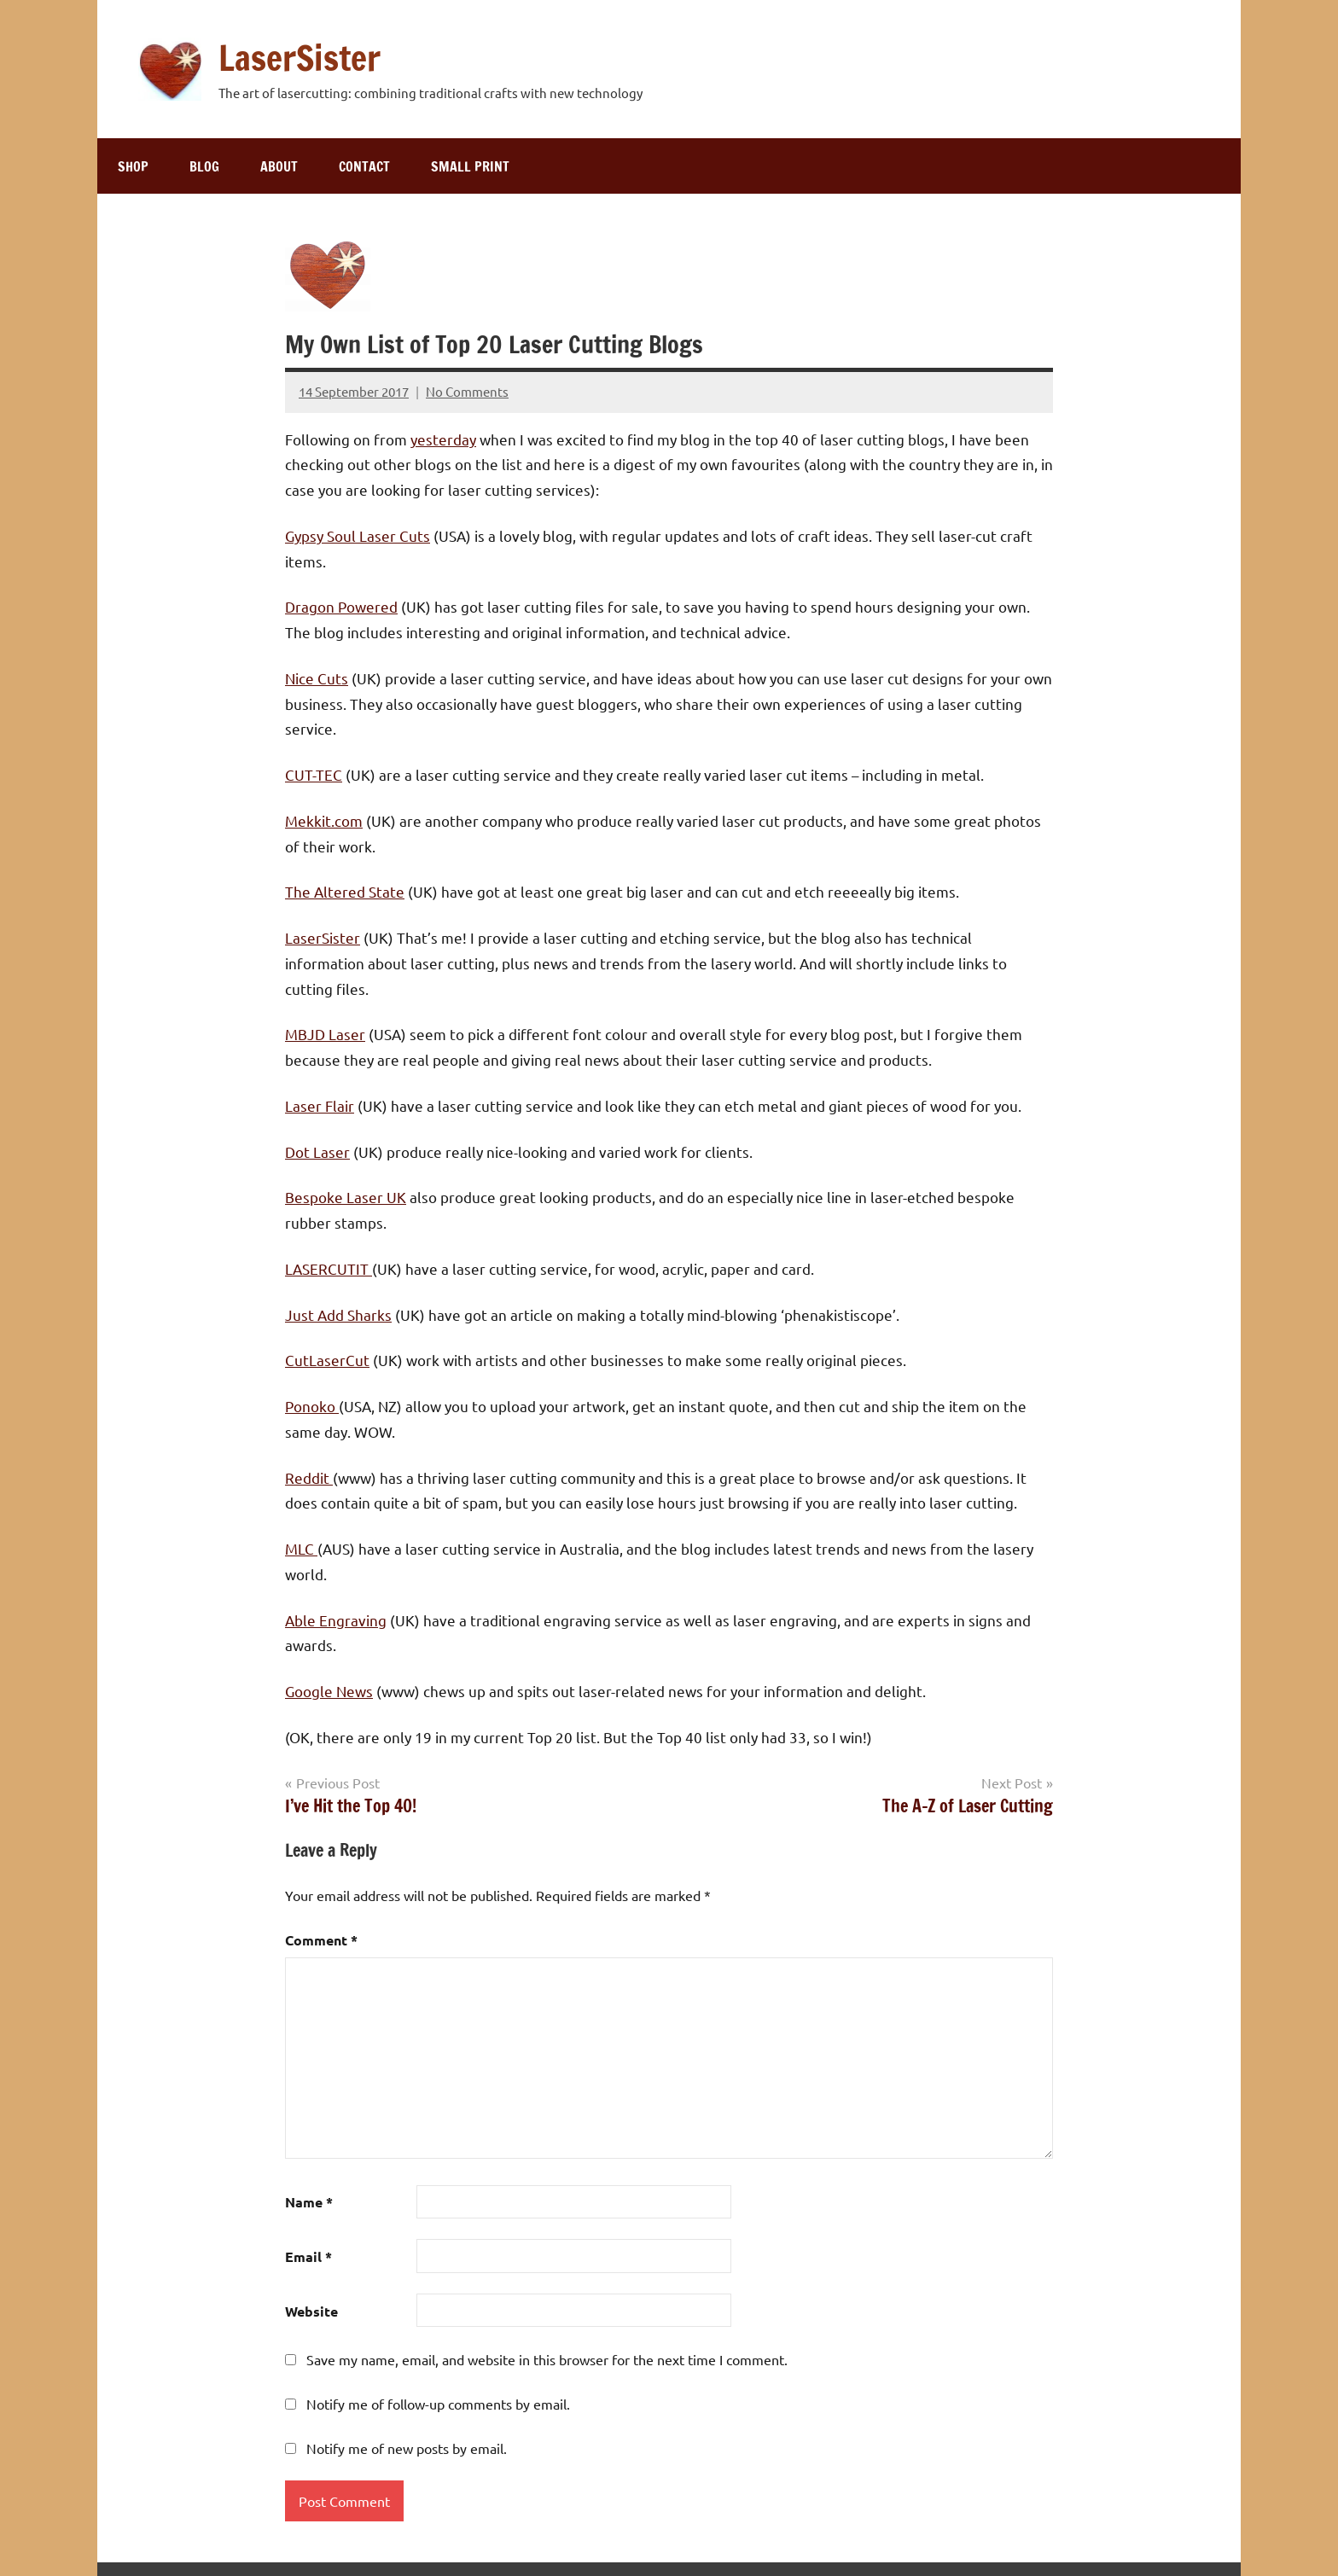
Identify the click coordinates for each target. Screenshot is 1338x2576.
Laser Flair (319, 1105)
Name (309, 2202)
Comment (321, 1940)
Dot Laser (317, 1151)
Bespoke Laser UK (345, 1197)
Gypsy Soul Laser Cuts (357, 535)
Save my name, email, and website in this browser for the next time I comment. (547, 2359)
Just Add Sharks (338, 1314)
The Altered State (344, 891)
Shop (133, 166)
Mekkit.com (324, 820)
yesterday (443, 439)
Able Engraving (336, 1620)
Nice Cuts (316, 678)
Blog (204, 166)
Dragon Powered (341, 606)
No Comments (467, 391)
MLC (301, 1548)
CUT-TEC (313, 774)
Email (308, 2256)
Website (311, 2311)
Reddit (309, 1477)
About (279, 166)
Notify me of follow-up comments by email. (438, 2403)
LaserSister (299, 57)
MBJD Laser (325, 1034)
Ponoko (312, 1406)
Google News (329, 1691)
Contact (364, 166)
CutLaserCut (327, 1360)
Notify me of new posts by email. (406, 2448)
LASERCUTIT (328, 1268)
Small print (470, 166)
